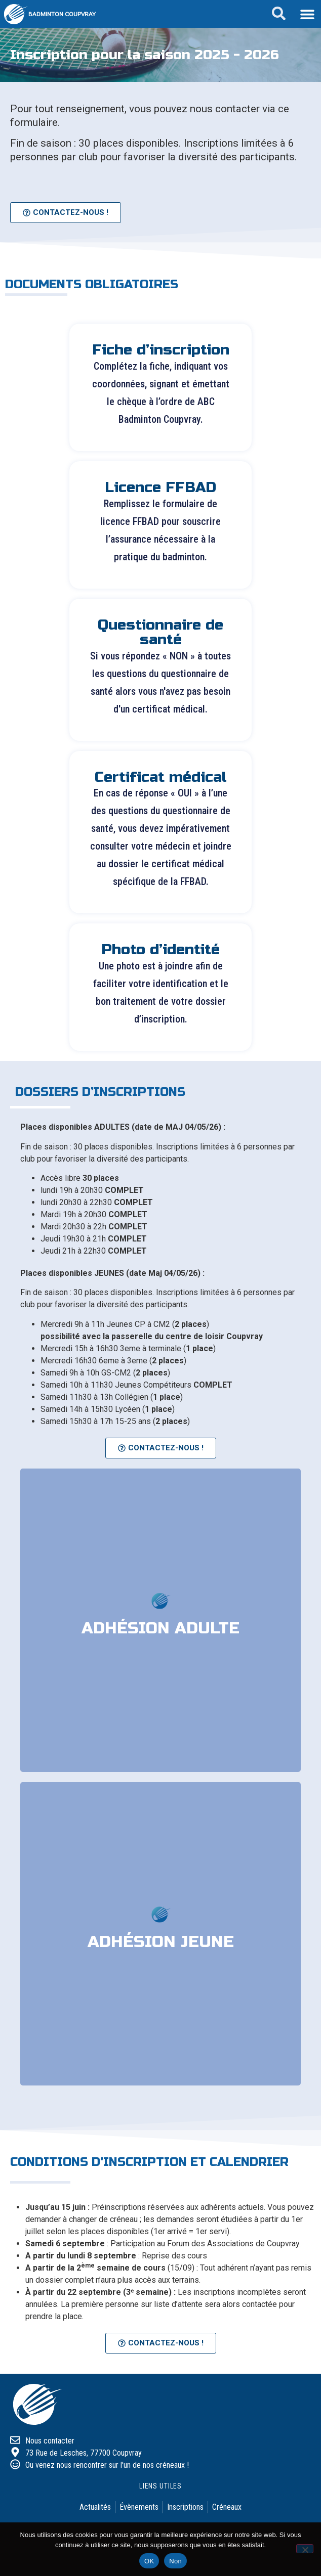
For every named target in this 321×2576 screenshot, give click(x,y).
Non (175, 2561)
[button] (307, 14)
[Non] (304, 2548)
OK (149, 2561)
